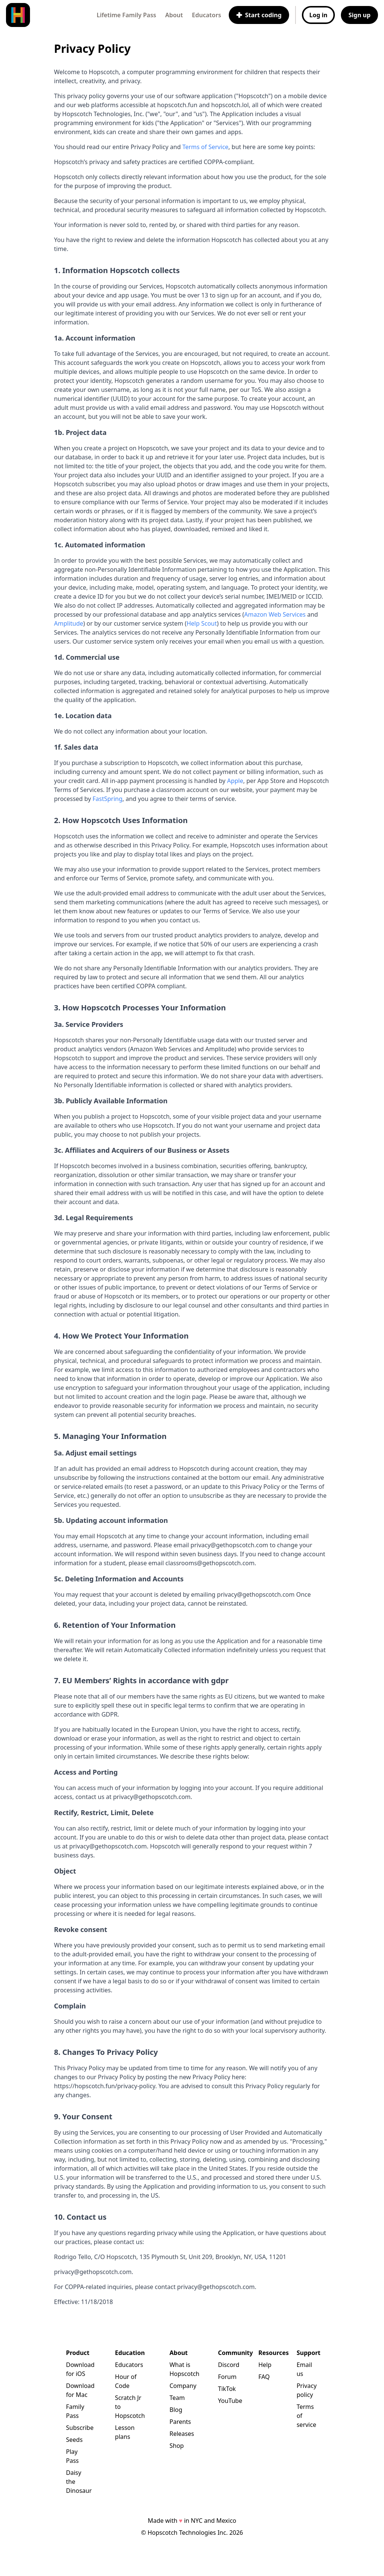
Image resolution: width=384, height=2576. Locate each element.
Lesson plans (125, 2432)
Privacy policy (306, 2390)
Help (265, 2365)
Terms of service (306, 2416)
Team (177, 2398)
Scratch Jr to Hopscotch (130, 2407)
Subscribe (78, 2428)
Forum (226, 2377)
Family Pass (75, 2411)
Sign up (359, 15)
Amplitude (68, 623)
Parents (180, 2422)
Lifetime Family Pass (126, 15)
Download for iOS (78, 2369)
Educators (206, 15)
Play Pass (72, 2456)
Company (182, 2386)
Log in (318, 15)
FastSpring (108, 799)
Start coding (259, 15)
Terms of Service (205, 147)
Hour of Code (125, 2381)
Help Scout (201, 623)
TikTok (226, 2389)
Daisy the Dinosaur (78, 2481)
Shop (177, 2446)
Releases (182, 2434)
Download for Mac (78, 2390)
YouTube (226, 2401)
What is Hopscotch (182, 2369)
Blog (176, 2410)
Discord (226, 2365)
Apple (235, 781)
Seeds (74, 2440)
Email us (304, 2369)
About (174, 15)
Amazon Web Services (275, 614)
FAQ (264, 2377)
